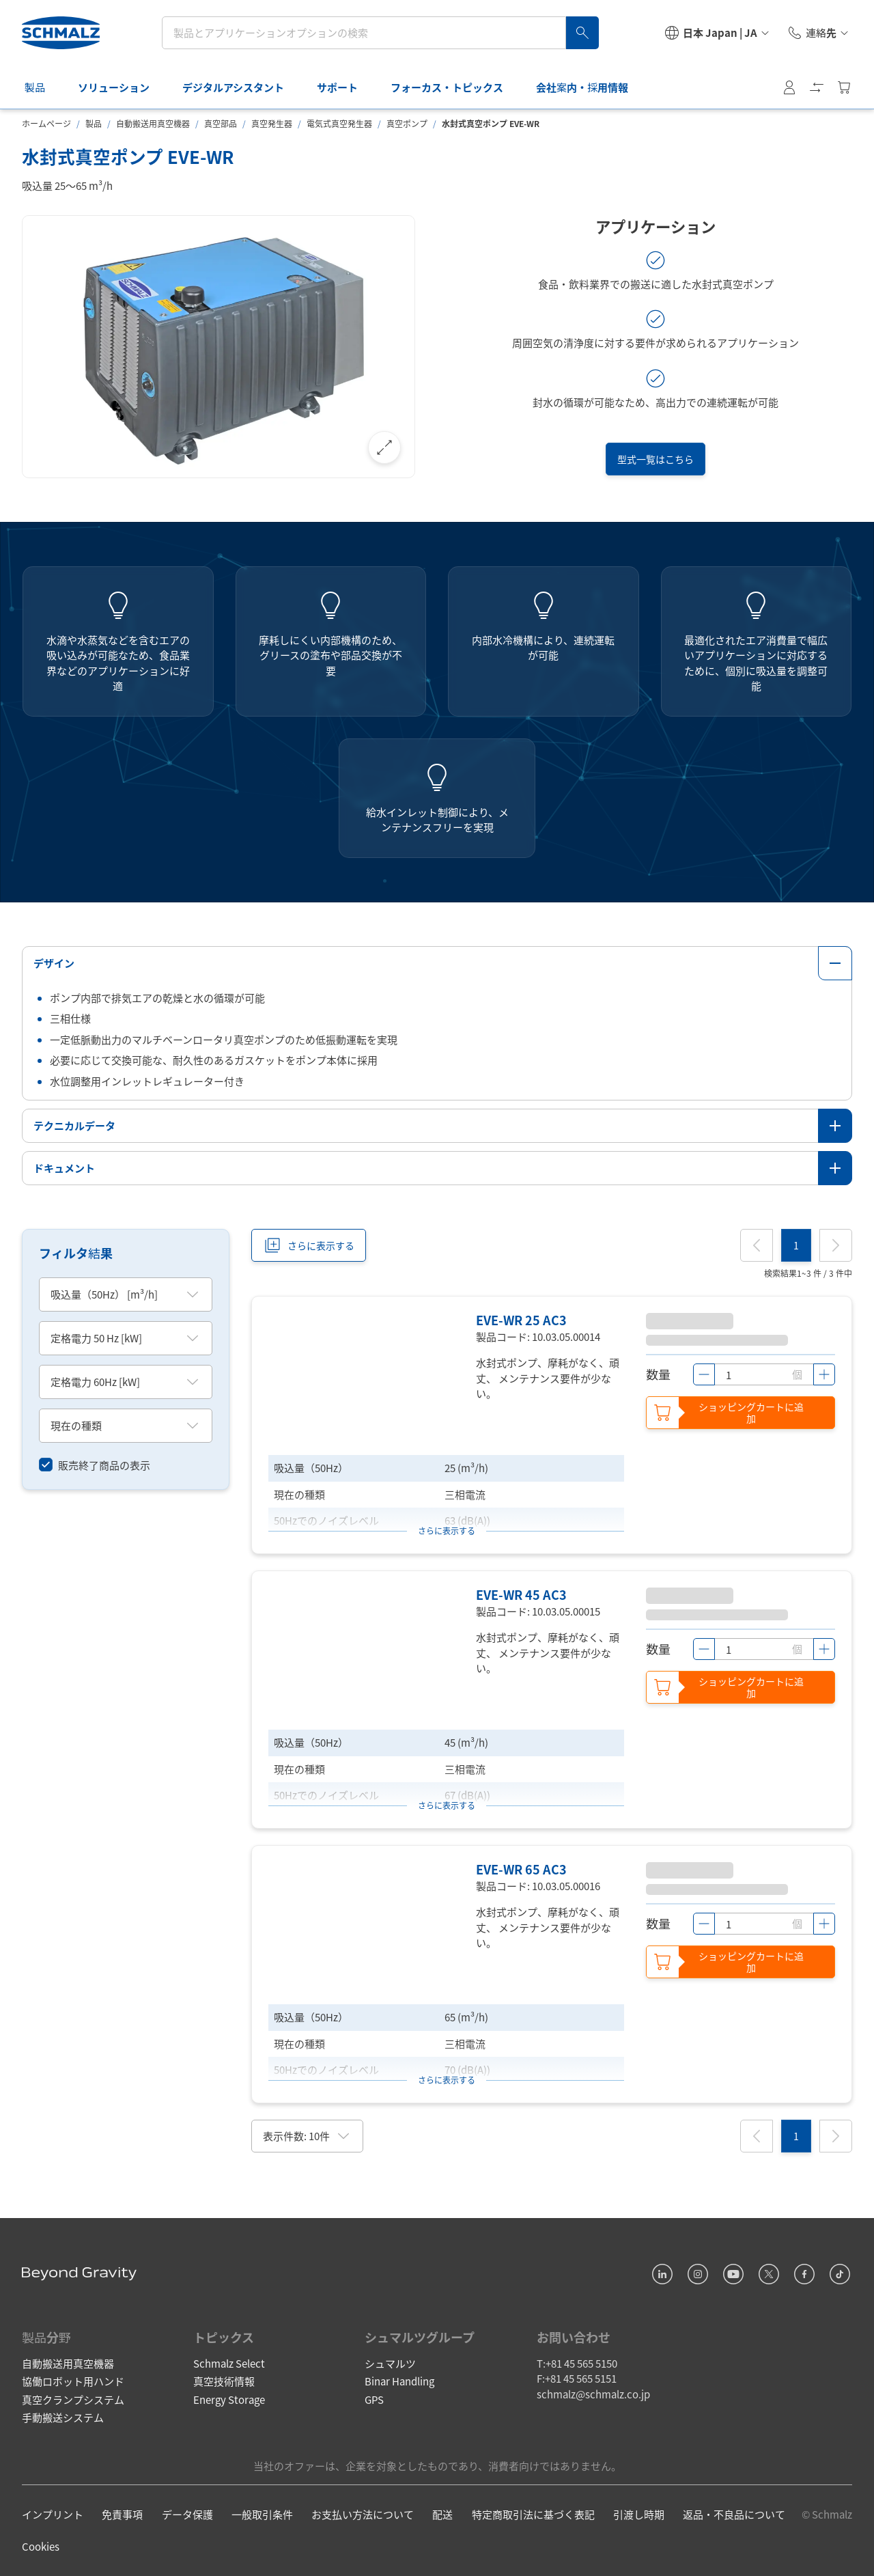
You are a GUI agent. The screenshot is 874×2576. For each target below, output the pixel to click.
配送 (442, 2514)
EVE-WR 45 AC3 (521, 1594)
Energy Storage (229, 2399)
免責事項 (122, 2514)
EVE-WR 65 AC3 (521, 1869)
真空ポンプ (406, 123)
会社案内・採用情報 (590, 87)
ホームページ (46, 123)
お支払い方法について (362, 2514)
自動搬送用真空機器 (153, 123)
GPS (374, 2399)
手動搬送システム (63, 2417)
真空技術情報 (224, 2381)
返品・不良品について (734, 2514)
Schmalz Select (229, 2363)
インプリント (52, 2514)
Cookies (40, 2546)
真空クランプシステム (73, 2399)
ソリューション (122, 87)
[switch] (94, 1465)
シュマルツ (390, 2363)
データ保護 (187, 2514)
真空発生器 (271, 123)
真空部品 (220, 123)
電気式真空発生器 (339, 123)
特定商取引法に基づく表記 (533, 2514)
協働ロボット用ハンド (73, 2381)
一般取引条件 (262, 2514)
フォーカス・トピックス (455, 87)
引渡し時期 (638, 2514)
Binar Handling (399, 2381)
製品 (43, 87)
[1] (796, 1245)
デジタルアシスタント (241, 87)
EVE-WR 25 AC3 (521, 1320)
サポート (345, 87)
